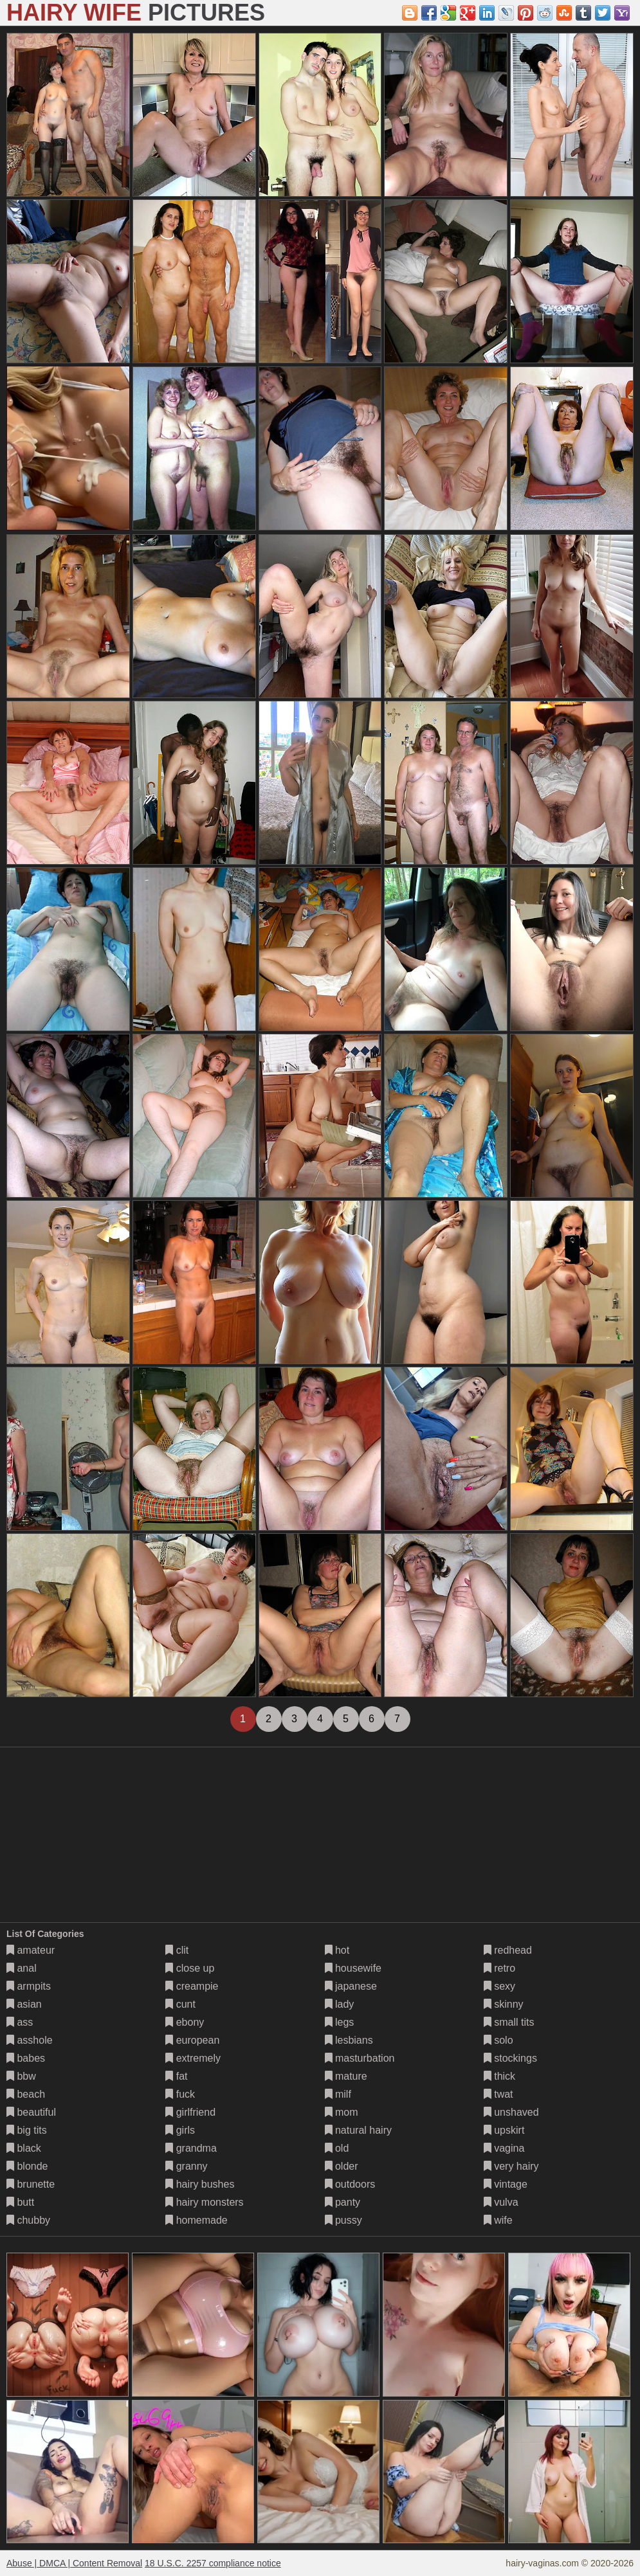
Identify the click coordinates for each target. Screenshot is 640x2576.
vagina (504, 2148)
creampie (191, 1986)
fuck (180, 2094)
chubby (28, 2220)
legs (339, 2022)
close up (189, 1968)
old (337, 2148)
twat (498, 2094)
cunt (180, 2004)
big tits (26, 2130)
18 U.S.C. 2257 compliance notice (213, 2563)
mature (346, 2076)
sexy (499, 1986)
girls (180, 2130)
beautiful (31, 2112)
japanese (351, 1986)
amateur (30, 1950)
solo (498, 2040)
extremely (193, 2058)
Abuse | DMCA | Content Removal (74, 2563)
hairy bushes (199, 2184)
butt (20, 2202)
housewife (353, 1968)
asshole (29, 2040)
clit (176, 1950)
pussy (343, 2220)
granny (186, 2166)
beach (25, 2094)
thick (499, 2076)
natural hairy (358, 2130)
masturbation (360, 2058)
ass (19, 2022)
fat (176, 2076)
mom (341, 2112)
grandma (191, 2148)
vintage (505, 2184)
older (341, 2166)
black (23, 2148)
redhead (508, 1950)
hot (337, 1950)
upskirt (504, 2130)
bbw (21, 2076)
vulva (501, 2202)
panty (343, 2202)
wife (498, 2220)
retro (499, 1968)
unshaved (511, 2112)
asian (24, 2004)
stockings (510, 2058)
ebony (184, 2022)
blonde (27, 2166)
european (192, 2040)
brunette (30, 2184)
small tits (509, 2022)
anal (21, 1968)
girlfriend (190, 2112)
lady (339, 2004)
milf (338, 2094)
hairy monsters (204, 2202)
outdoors (350, 2184)
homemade (196, 2220)
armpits (28, 1986)
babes (25, 2058)
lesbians (349, 2040)
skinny (504, 2004)
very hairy (511, 2166)
